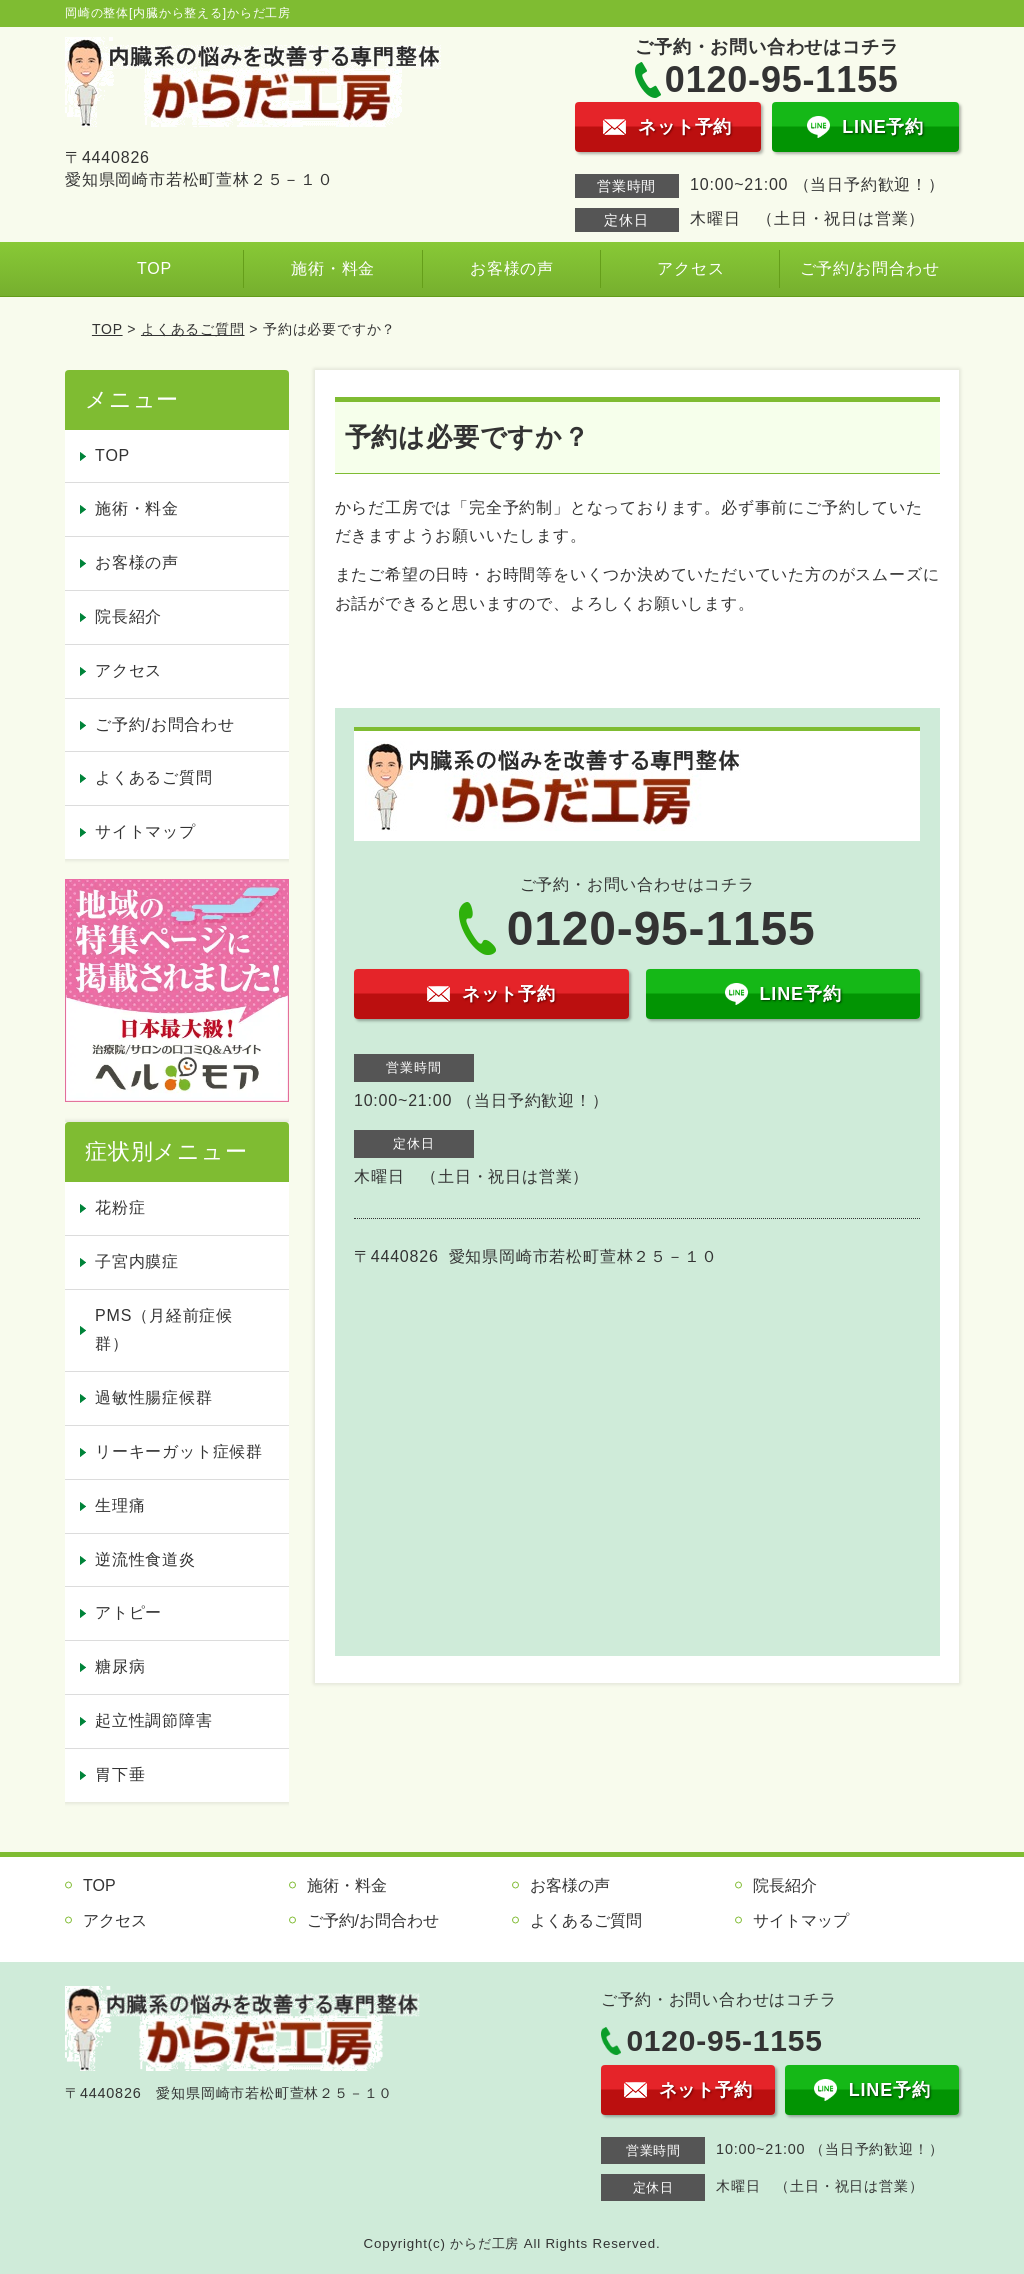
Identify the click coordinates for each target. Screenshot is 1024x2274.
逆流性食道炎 (145, 1559)
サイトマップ (145, 831)
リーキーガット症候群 (179, 1451)
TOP (154, 268)
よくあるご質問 (193, 329)
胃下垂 (120, 1774)
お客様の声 (512, 268)
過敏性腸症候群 (154, 1397)
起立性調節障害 (154, 1720)
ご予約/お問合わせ (870, 268)
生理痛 (120, 1505)
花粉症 (120, 1207)
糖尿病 (120, 1666)
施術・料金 (333, 268)
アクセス (690, 268)
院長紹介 (128, 616)
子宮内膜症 (137, 1261)
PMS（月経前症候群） (164, 1330)
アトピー (128, 1612)
